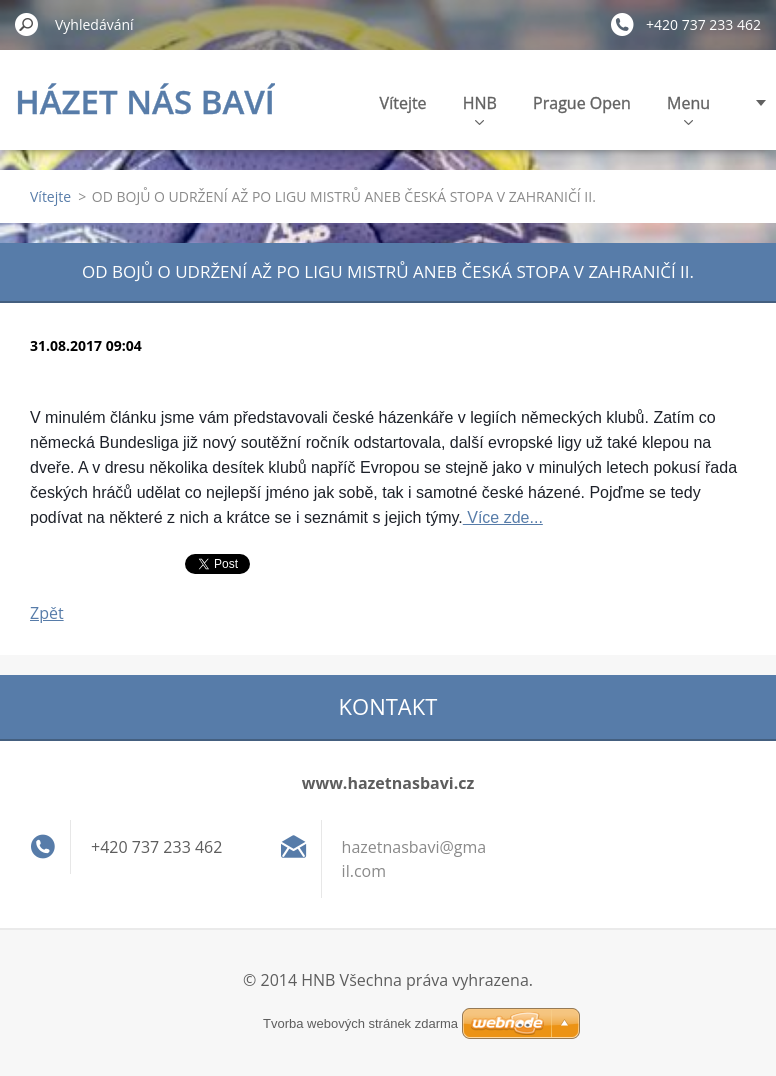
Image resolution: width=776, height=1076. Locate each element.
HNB (480, 108)
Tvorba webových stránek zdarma (360, 1023)
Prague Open (582, 103)
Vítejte (403, 103)
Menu (688, 108)
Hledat (27, 24)
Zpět (47, 613)
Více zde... (503, 517)
